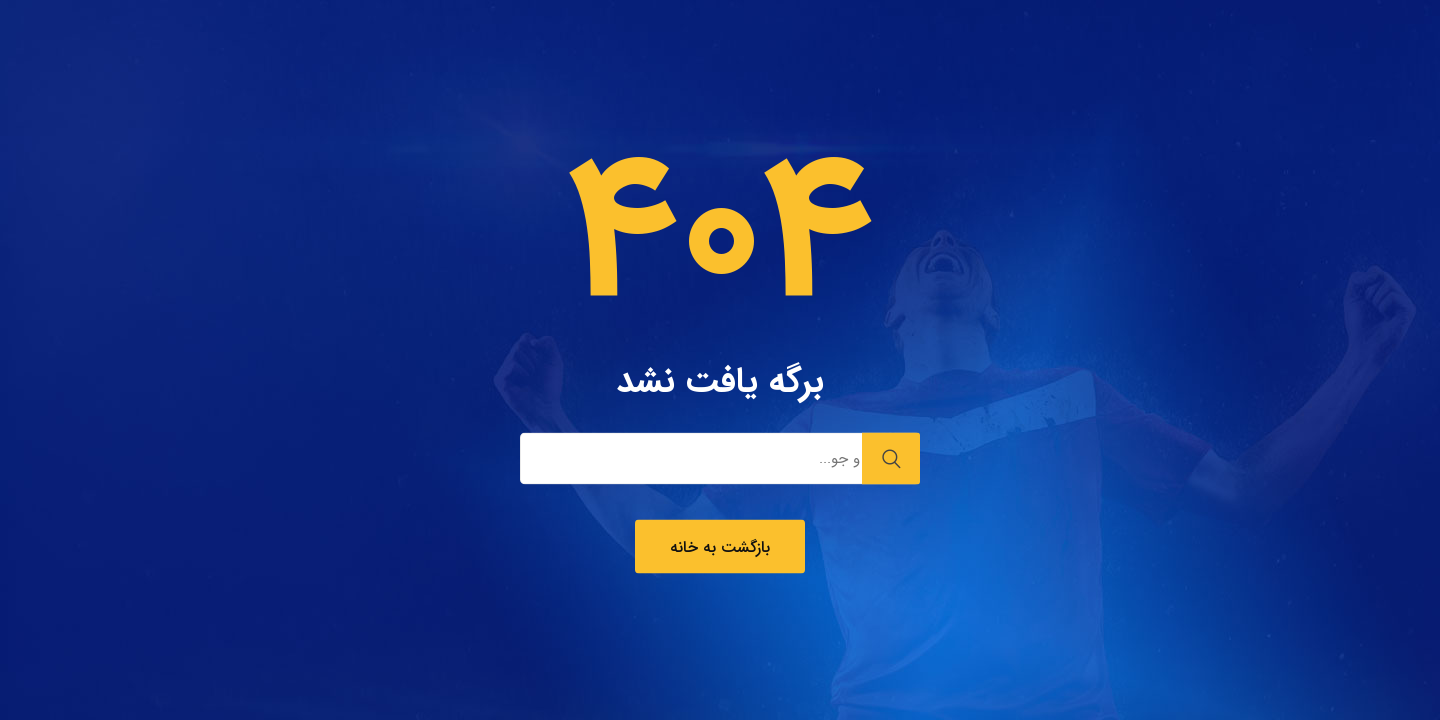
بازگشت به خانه (720, 547)
